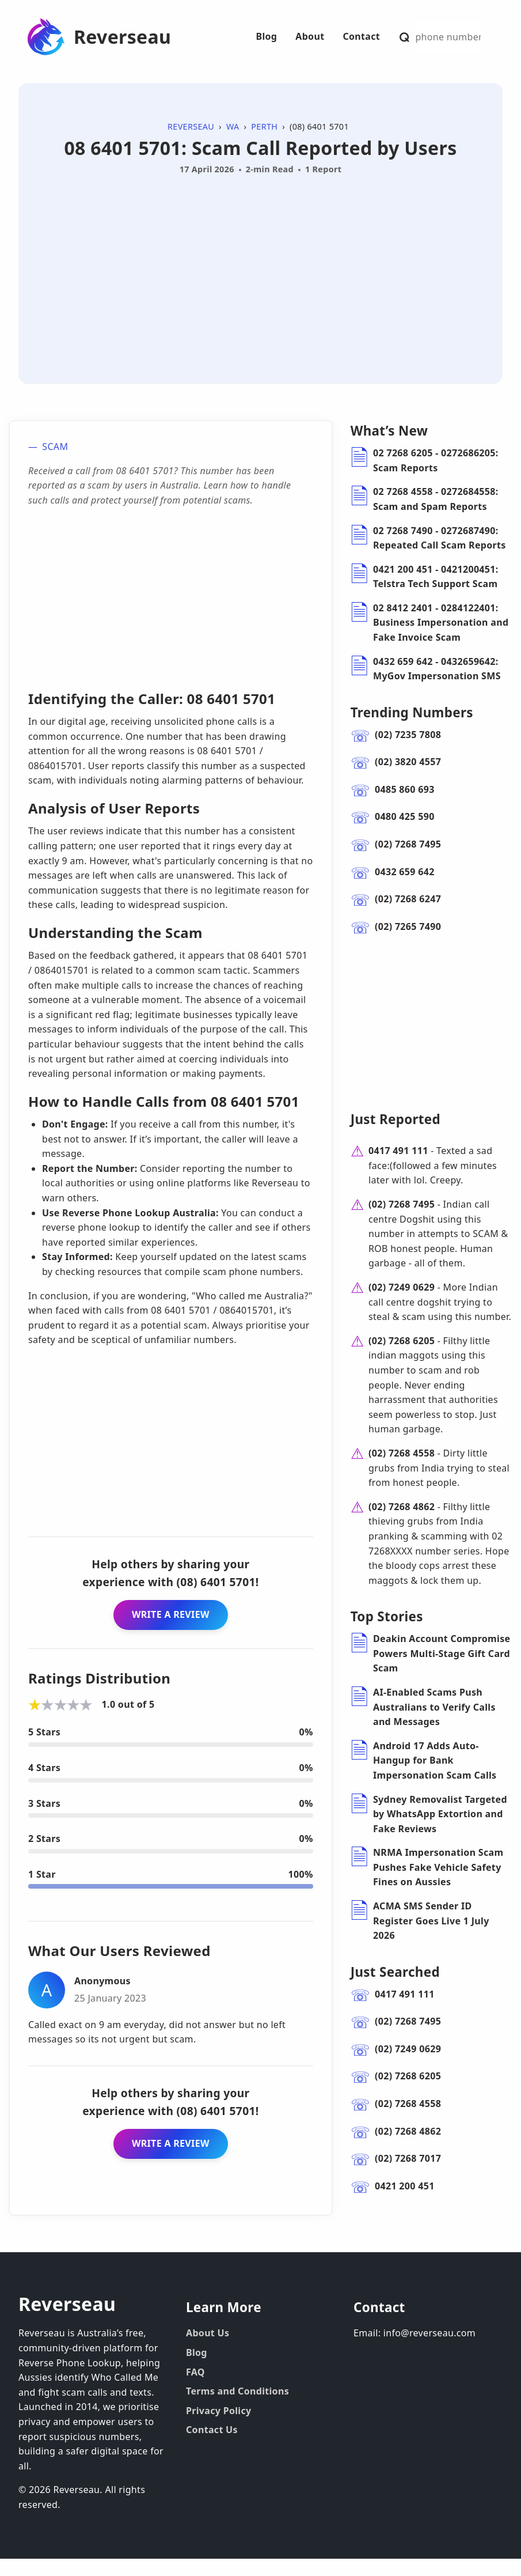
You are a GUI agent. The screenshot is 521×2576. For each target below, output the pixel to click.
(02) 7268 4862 (401, 1524)
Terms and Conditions (237, 2408)
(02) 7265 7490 (408, 926)
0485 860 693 (405, 789)
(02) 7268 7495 (408, 844)
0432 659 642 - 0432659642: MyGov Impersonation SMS (437, 669)
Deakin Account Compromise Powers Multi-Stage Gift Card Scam (441, 1671)
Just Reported (395, 1136)
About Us (207, 2350)
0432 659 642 (405, 871)
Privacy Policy (219, 2428)
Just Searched (395, 1989)
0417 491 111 (398, 1168)
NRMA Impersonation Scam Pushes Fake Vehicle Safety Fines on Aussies (438, 1884)
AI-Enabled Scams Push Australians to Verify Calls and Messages (434, 1724)
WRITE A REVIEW (171, 1614)
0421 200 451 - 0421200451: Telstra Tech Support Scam (436, 577)
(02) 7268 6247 (408, 898)
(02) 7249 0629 (401, 1304)
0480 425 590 (405, 816)
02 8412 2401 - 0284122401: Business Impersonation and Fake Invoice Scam (440, 623)
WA (232, 126)
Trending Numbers (412, 712)
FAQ (195, 2389)
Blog (266, 36)
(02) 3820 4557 (408, 761)
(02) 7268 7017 (408, 2175)
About (309, 36)
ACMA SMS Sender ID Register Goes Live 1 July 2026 (431, 1938)
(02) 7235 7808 (408, 734)
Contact (361, 36)
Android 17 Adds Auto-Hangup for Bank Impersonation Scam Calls (434, 1778)
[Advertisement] (260, 265)
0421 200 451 (405, 2203)
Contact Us (212, 2447)
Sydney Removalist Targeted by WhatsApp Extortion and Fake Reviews (440, 1831)
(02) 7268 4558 (401, 1470)
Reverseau (122, 37)
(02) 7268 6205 (401, 1358)
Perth (264, 126)
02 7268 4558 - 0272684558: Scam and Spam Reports (436, 499)
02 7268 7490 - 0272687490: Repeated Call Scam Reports (439, 538)
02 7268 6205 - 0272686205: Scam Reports (436, 460)
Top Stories (387, 1634)
